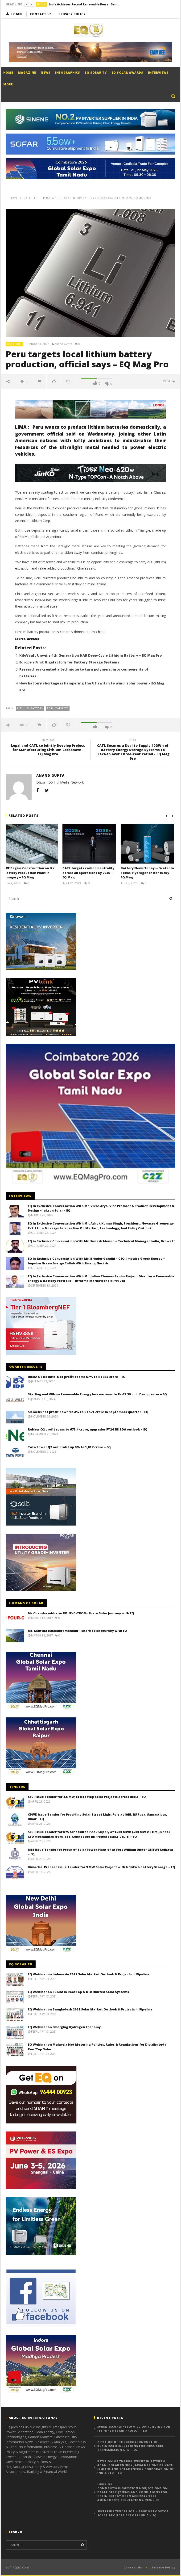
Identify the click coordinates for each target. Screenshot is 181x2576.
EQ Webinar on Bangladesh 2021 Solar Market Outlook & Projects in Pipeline (90, 2009)
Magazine (27, 73)
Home (8, 73)
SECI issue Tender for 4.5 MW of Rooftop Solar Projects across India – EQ (87, 1797)
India (41, 4)
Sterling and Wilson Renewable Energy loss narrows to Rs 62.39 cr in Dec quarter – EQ (97, 1394)
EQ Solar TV (96, 73)
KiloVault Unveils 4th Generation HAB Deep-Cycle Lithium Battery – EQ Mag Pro (90, 655)
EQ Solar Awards (127, 73)
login (16, 14)
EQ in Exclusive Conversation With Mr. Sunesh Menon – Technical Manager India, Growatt (101, 1241)
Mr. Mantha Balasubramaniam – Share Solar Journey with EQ (77, 1630)
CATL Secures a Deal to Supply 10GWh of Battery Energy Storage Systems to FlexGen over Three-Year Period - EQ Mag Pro (133, 750)
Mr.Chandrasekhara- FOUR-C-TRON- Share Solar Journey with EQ (81, 1613)
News (45, 73)
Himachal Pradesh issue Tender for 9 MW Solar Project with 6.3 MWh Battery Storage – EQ (101, 1867)
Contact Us (41, 14)
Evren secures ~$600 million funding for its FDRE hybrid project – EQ (133, 2428)
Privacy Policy (72, 14)
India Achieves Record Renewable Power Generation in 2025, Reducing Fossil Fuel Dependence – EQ (84, 4)
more (169, 381)
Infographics (67, 73)
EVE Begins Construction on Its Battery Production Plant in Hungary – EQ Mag (31, 872)
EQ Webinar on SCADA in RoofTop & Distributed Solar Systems (78, 1992)
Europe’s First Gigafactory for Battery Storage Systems (69, 662)
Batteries (14, 344)
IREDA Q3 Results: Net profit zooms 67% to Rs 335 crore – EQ (77, 1377)
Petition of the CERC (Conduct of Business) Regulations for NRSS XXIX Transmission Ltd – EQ (130, 2445)
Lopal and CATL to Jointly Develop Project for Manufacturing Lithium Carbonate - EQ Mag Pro (48, 747)
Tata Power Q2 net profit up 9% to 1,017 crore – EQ (69, 1447)
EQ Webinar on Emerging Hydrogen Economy (64, 2027)
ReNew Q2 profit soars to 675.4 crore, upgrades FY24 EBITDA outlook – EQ (88, 1429)
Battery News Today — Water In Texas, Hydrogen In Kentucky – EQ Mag (148, 872)
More (8, 84)
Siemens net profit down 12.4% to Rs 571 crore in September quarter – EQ (88, 1412)
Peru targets (58, 708)
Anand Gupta (63, 344)
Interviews (158, 73)
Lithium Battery (30, 708)
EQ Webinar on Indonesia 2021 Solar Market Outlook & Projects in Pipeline (88, 1974)
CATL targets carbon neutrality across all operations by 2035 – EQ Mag (89, 872)
